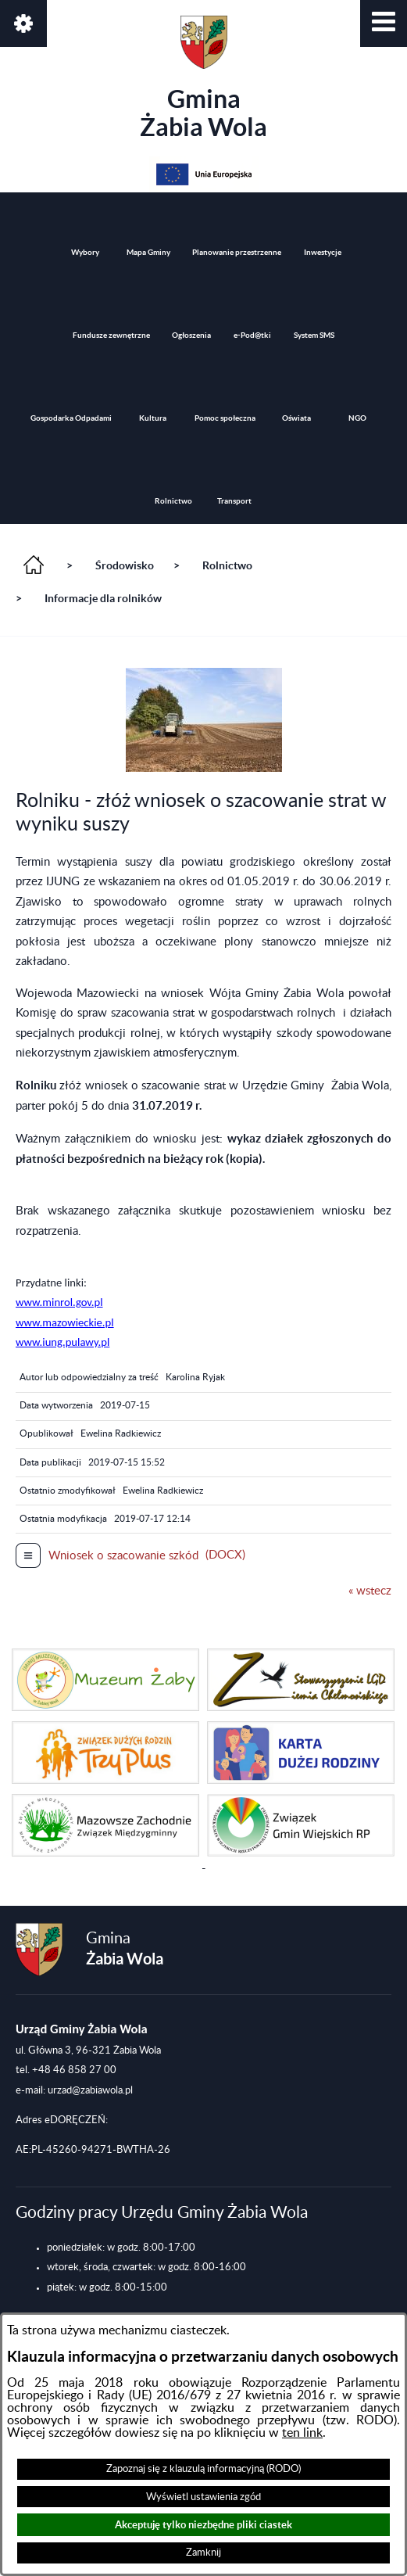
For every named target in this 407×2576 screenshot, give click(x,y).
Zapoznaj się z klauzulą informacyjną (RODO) (203, 2468)
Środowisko (124, 565)
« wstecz (369, 1591)
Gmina (203, 78)
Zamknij (203, 2552)
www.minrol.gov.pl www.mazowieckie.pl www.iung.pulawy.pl (65, 1322)
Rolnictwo (227, 565)
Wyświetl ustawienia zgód (203, 2497)
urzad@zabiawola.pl (90, 2090)
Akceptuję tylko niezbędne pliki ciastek (203, 2525)
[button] (383, 23)
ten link (302, 2433)
